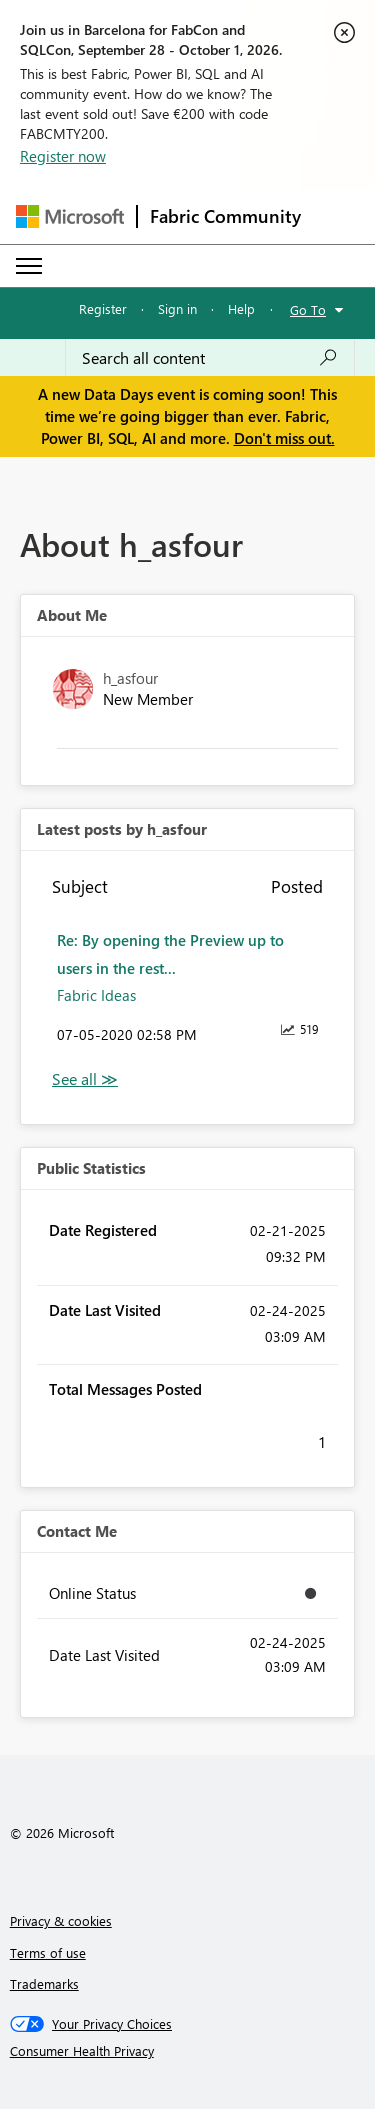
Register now (63, 156)
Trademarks (44, 1983)
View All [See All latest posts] (85, 1079)
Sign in (177, 308)
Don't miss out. (284, 438)
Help (241, 308)
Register (103, 308)
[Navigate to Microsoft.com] (70, 216)
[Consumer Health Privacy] (188, 2051)
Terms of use (48, 1952)
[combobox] (210, 358)
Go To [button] (308, 309)
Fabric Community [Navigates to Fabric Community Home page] (225, 216)
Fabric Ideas (96, 995)
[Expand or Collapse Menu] (29, 266)
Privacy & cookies (61, 1920)
